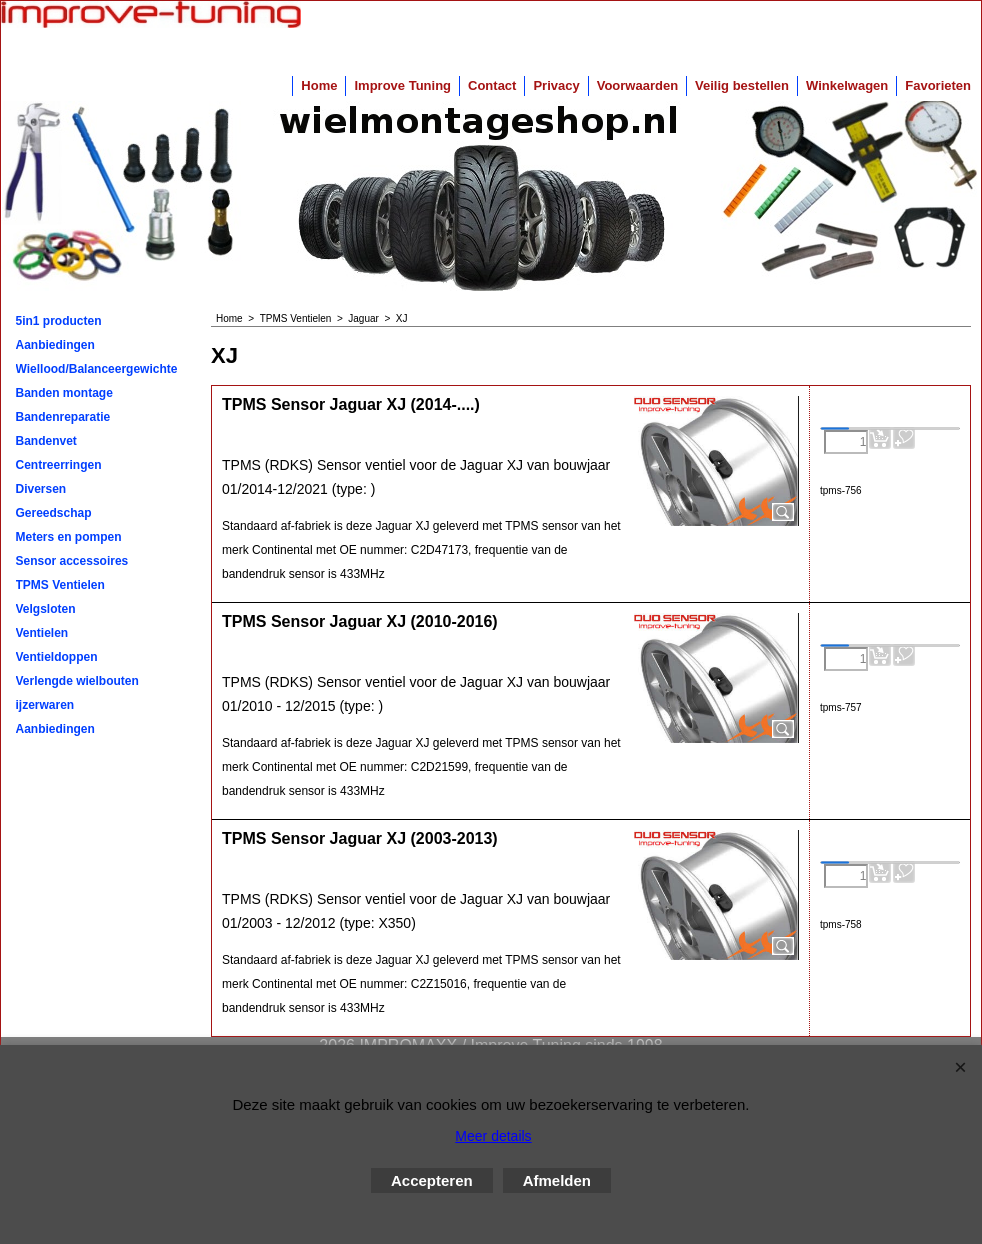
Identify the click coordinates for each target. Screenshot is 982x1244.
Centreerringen (59, 465)
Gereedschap (54, 513)
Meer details (493, 1136)
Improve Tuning (402, 85)
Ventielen (42, 633)
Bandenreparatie (63, 417)
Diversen (41, 489)
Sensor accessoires (72, 561)
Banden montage (64, 393)
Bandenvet (46, 441)
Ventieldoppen (57, 657)
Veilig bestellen (742, 85)
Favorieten (938, 85)
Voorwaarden (637, 85)
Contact (492, 85)
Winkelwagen (847, 85)
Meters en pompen (69, 537)
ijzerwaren (45, 705)
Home (319, 85)
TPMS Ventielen (60, 585)
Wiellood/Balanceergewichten (97, 369)
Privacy (556, 85)
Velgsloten (46, 609)
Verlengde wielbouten (77, 681)
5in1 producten (59, 321)
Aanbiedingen (55, 345)
